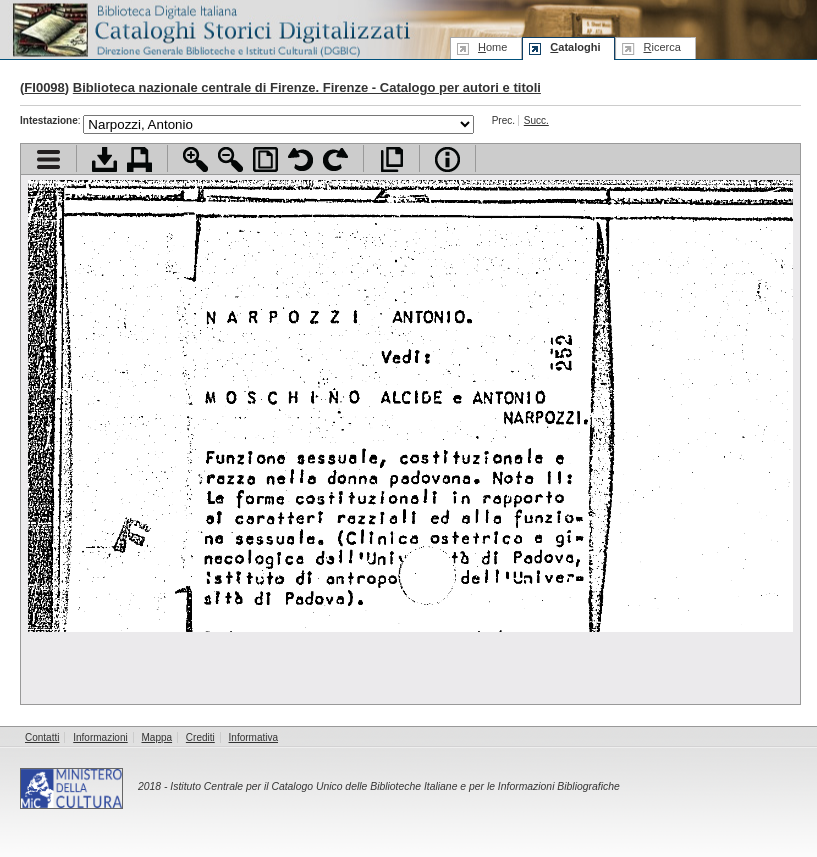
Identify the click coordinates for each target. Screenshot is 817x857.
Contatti (42, 737)
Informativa (253, 737)
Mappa (157, 737)
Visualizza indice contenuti (48, 159)
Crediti (200, 737)
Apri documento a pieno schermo (391, 159)
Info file (447, 159)
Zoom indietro (230, 159)
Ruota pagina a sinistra (300, 159)
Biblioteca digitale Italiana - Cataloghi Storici (210, 28)
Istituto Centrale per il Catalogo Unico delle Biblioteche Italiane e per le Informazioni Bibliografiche (394, 786)
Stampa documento (139, 159)
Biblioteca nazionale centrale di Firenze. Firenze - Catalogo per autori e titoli (307, 87)
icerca (661, 47)
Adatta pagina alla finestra (265, 159)
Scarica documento (104, 159)
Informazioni (100, 737)
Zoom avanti (195, 159)
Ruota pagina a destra (335, 159)
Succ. (536, 120)
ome (492, 47)
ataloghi (575, 47)
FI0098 (44, 87)
